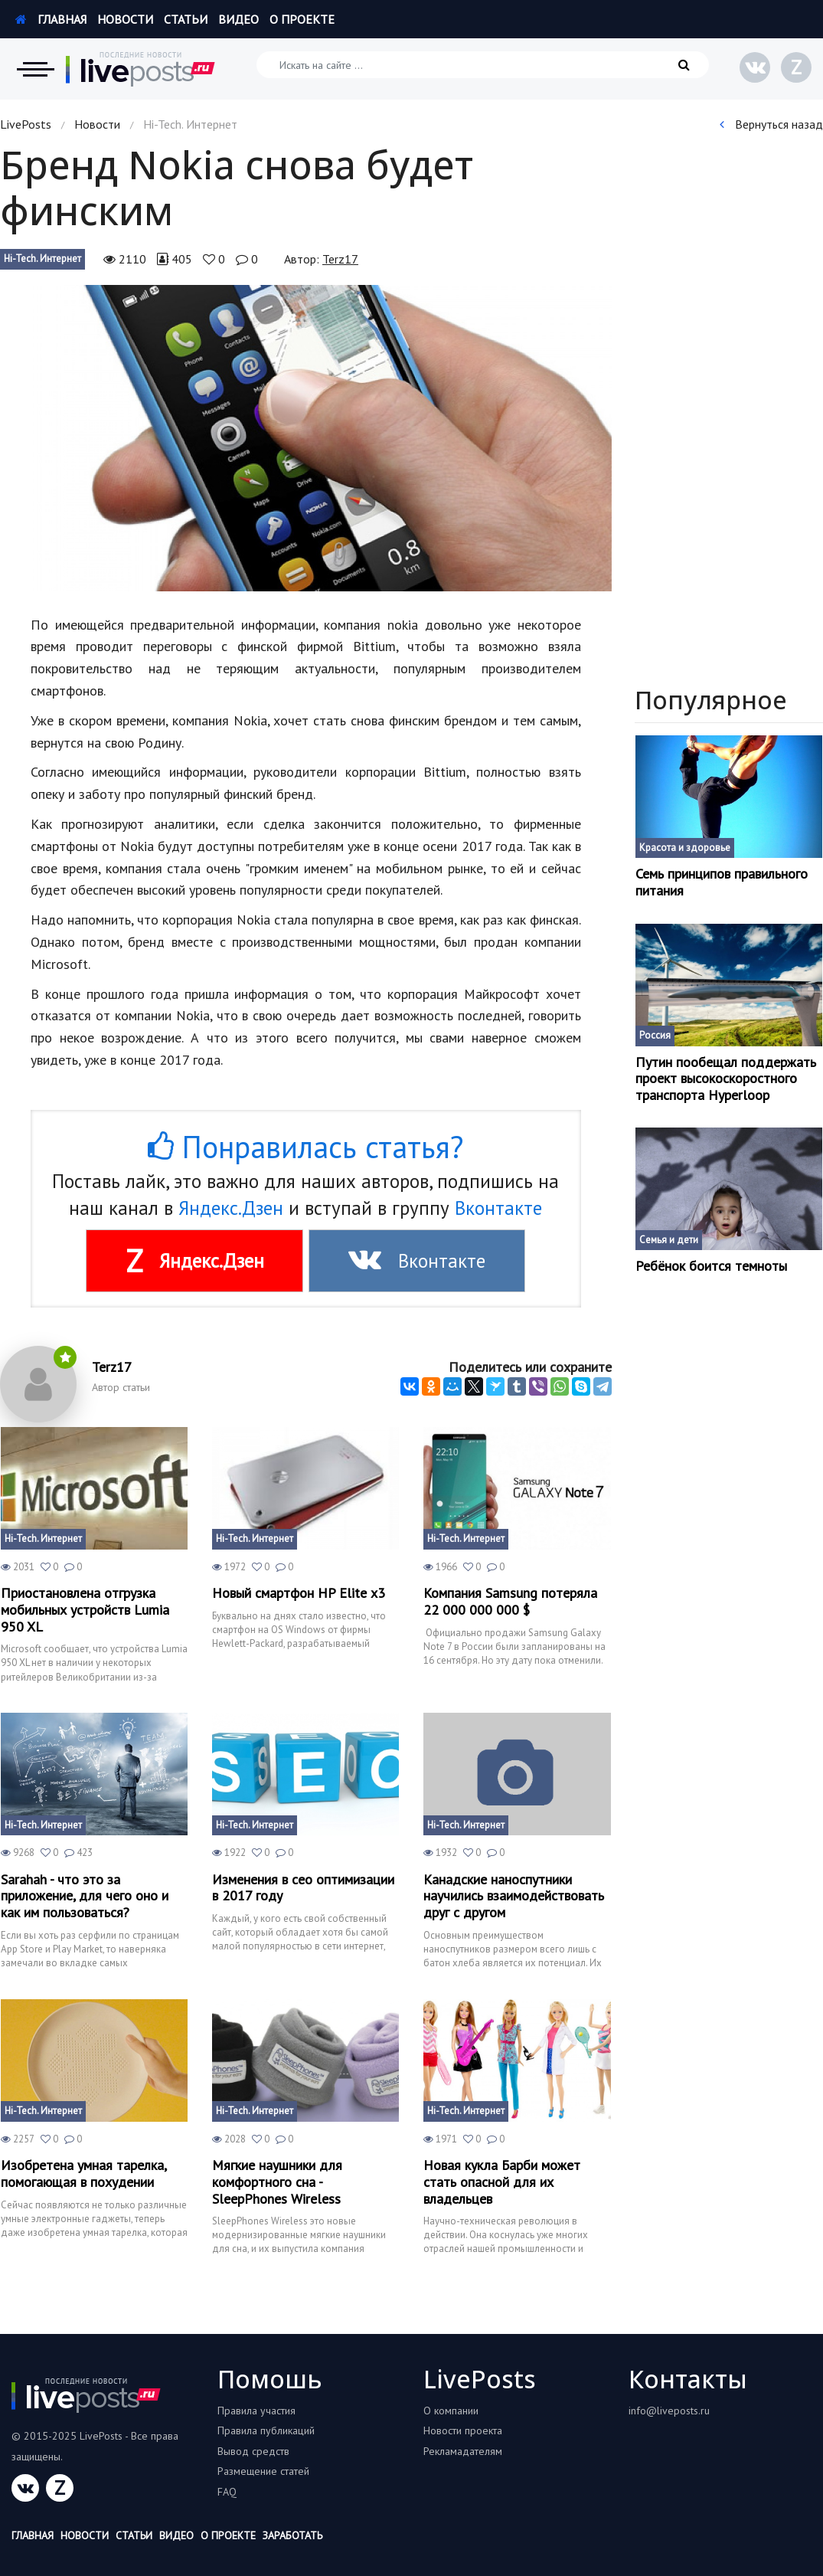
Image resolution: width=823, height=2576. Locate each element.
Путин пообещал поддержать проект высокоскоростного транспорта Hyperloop (725, 1079)
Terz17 (340, 259)
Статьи (185, 19)
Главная (51, 19)
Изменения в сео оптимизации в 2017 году (303, 1887)
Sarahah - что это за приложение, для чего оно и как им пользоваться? (84, 1896)
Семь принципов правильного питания (721, 882)
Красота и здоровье (684, 847)
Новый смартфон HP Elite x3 (298, 1593)
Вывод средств (253, 2451)
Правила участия (256, 2410)
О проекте (302, 19)
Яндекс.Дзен (230, 1208)
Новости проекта (462, 2430)
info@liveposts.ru (669, 2410)
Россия (655, 1035)
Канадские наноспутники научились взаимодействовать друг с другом (513, 1896)
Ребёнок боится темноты (711, 1266)
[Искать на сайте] (482, 64)
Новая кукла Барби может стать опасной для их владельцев (501, 2182)
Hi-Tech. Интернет (42, 258)
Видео (238, 19)
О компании (450, 2410)
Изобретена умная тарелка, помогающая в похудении (83, 2173)
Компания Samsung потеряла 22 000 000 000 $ (510, 1601)
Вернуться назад (771, 124)
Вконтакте (498, 1208)
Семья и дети (668, 1239)
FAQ (227, 2492)
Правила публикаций (266, 2430)
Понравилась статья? (305, 1147)
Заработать (292, 2535)
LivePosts (25, 124)
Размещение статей (263, 2471)
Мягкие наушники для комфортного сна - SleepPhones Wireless (277, 2182)
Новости (125, 19)
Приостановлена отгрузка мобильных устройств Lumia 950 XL (85, 1610)
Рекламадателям (462, 2451)
